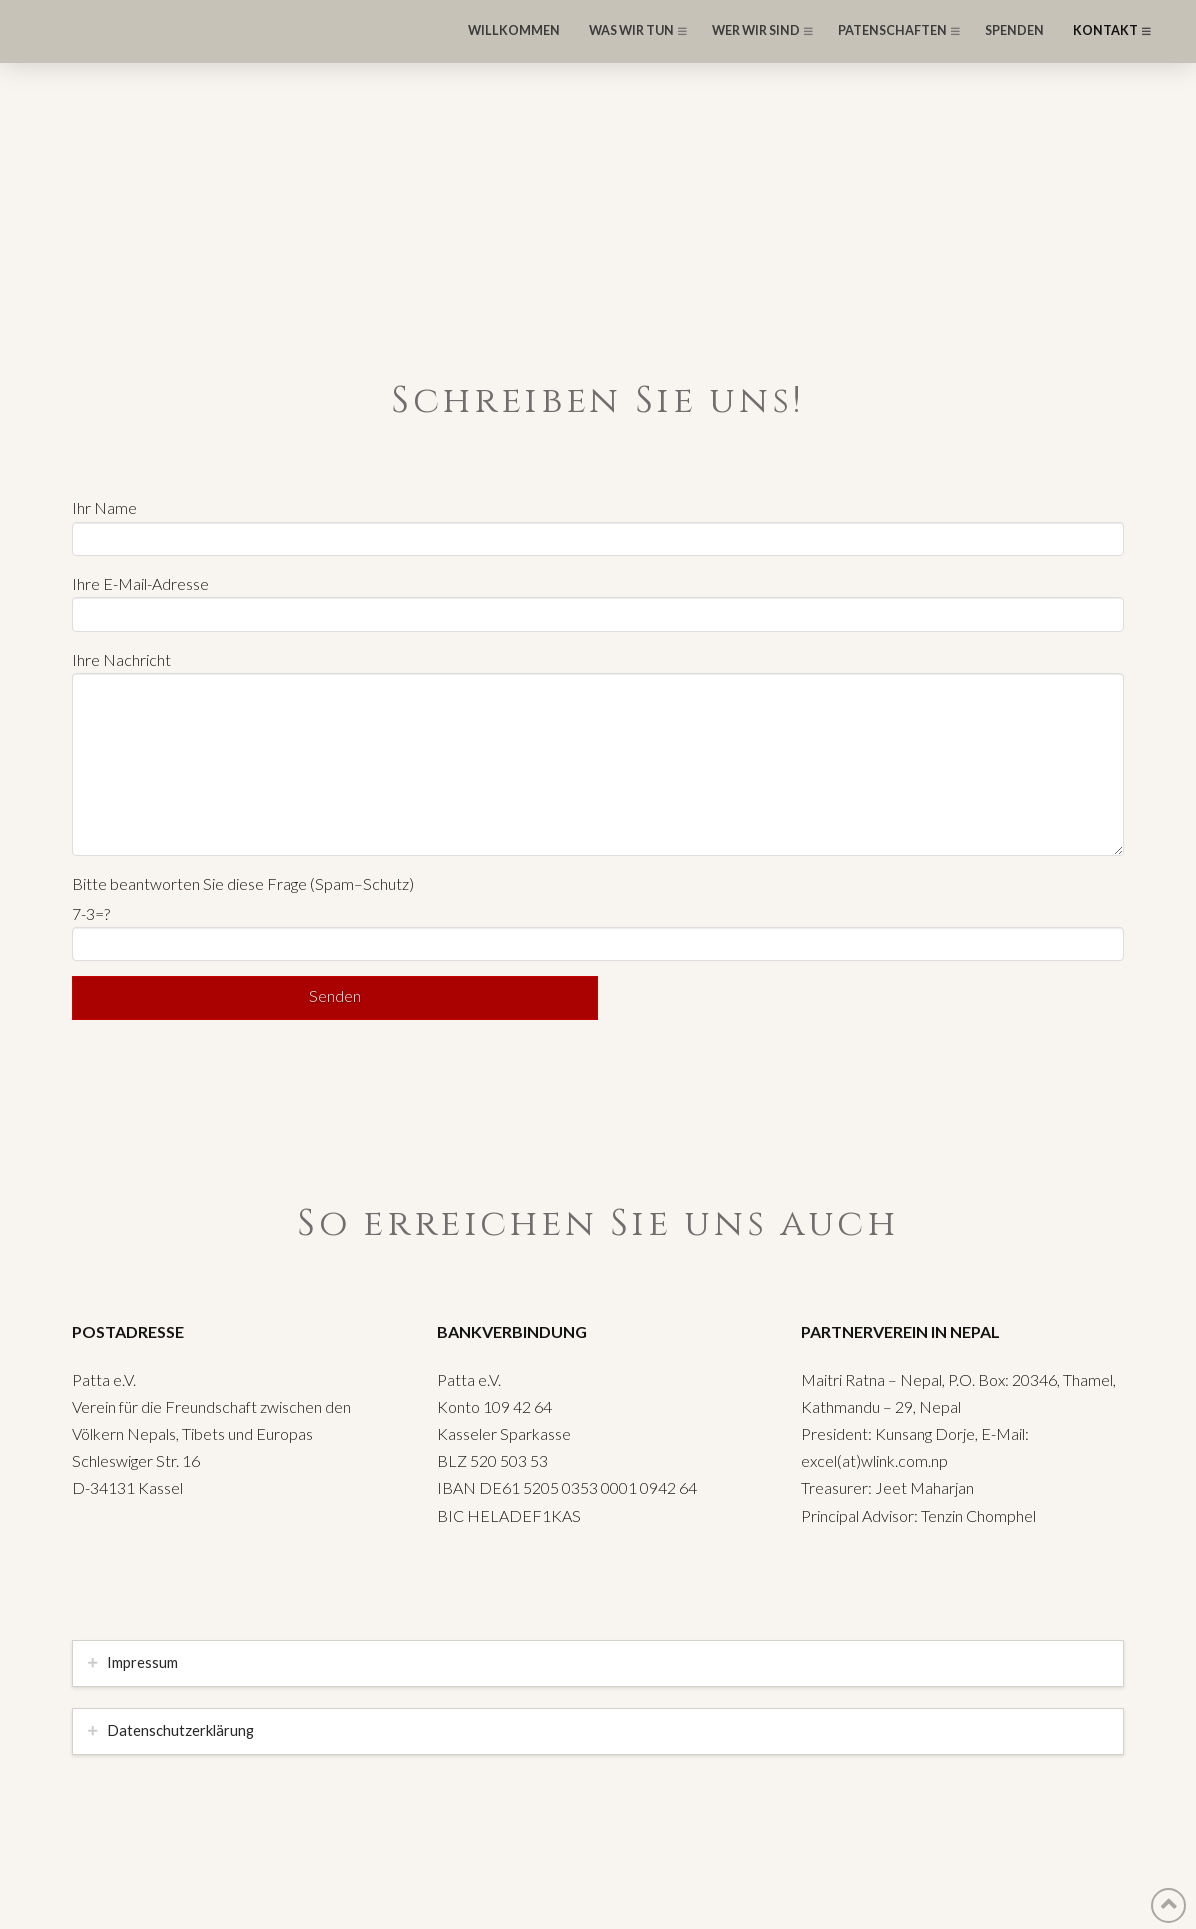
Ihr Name (598, 524)
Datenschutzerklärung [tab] (180, 1730)
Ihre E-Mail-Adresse (598, 600)
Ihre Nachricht (598, 673)
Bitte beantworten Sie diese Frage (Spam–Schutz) (243, 883)
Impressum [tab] (142, 1662)
